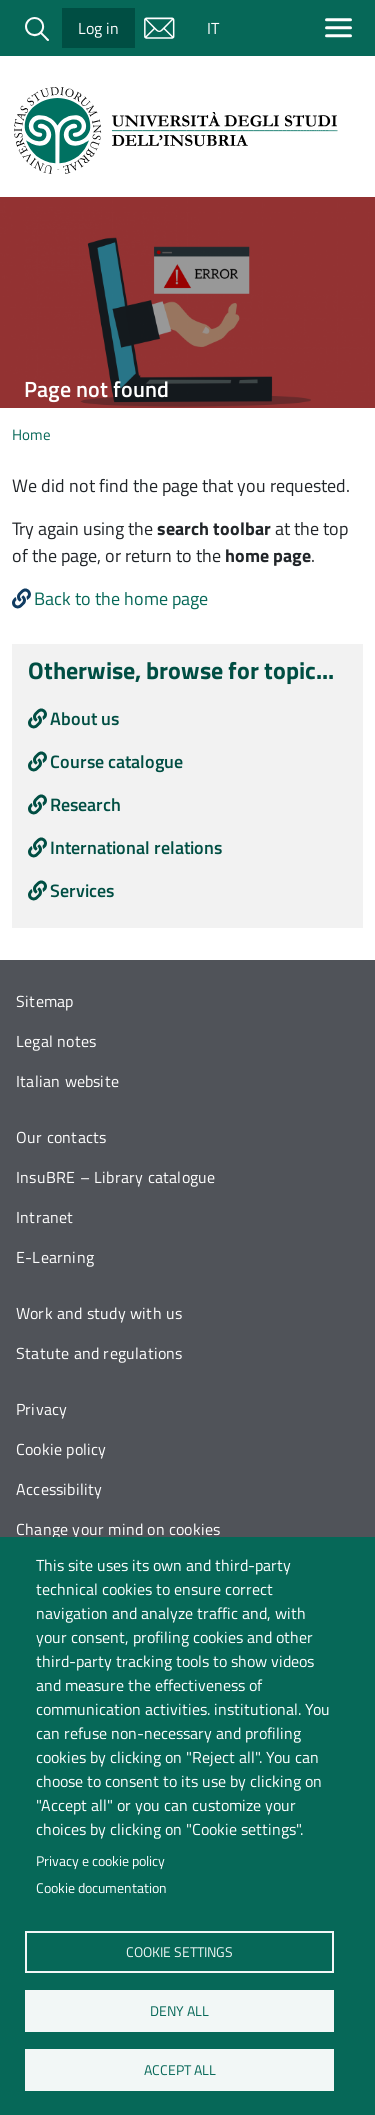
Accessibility (59, 1489)
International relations (136, 847)
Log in (98, 28)
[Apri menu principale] (342, 27)
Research (85, 804)
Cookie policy (61, 1449)
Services (82, 890)
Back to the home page (121, 598)
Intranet (45, 1217)
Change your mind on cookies (118, 1529)
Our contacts (61, 1137)
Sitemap (44, 1001)
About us (84, 718)
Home (31, 434)
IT (213, 28)
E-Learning (55, 1257)
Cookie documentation (101, 1888)
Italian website (67, 1081)
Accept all (179, 2069)
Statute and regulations (99, 1353)
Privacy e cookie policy (100, 1861)
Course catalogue (116, 761)
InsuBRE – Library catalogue (115, 1177)
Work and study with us (99, 1313)
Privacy (41, 1409)
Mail (159, 28)
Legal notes (56, 1041)
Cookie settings (179, 1951)
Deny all (179, 2010)
